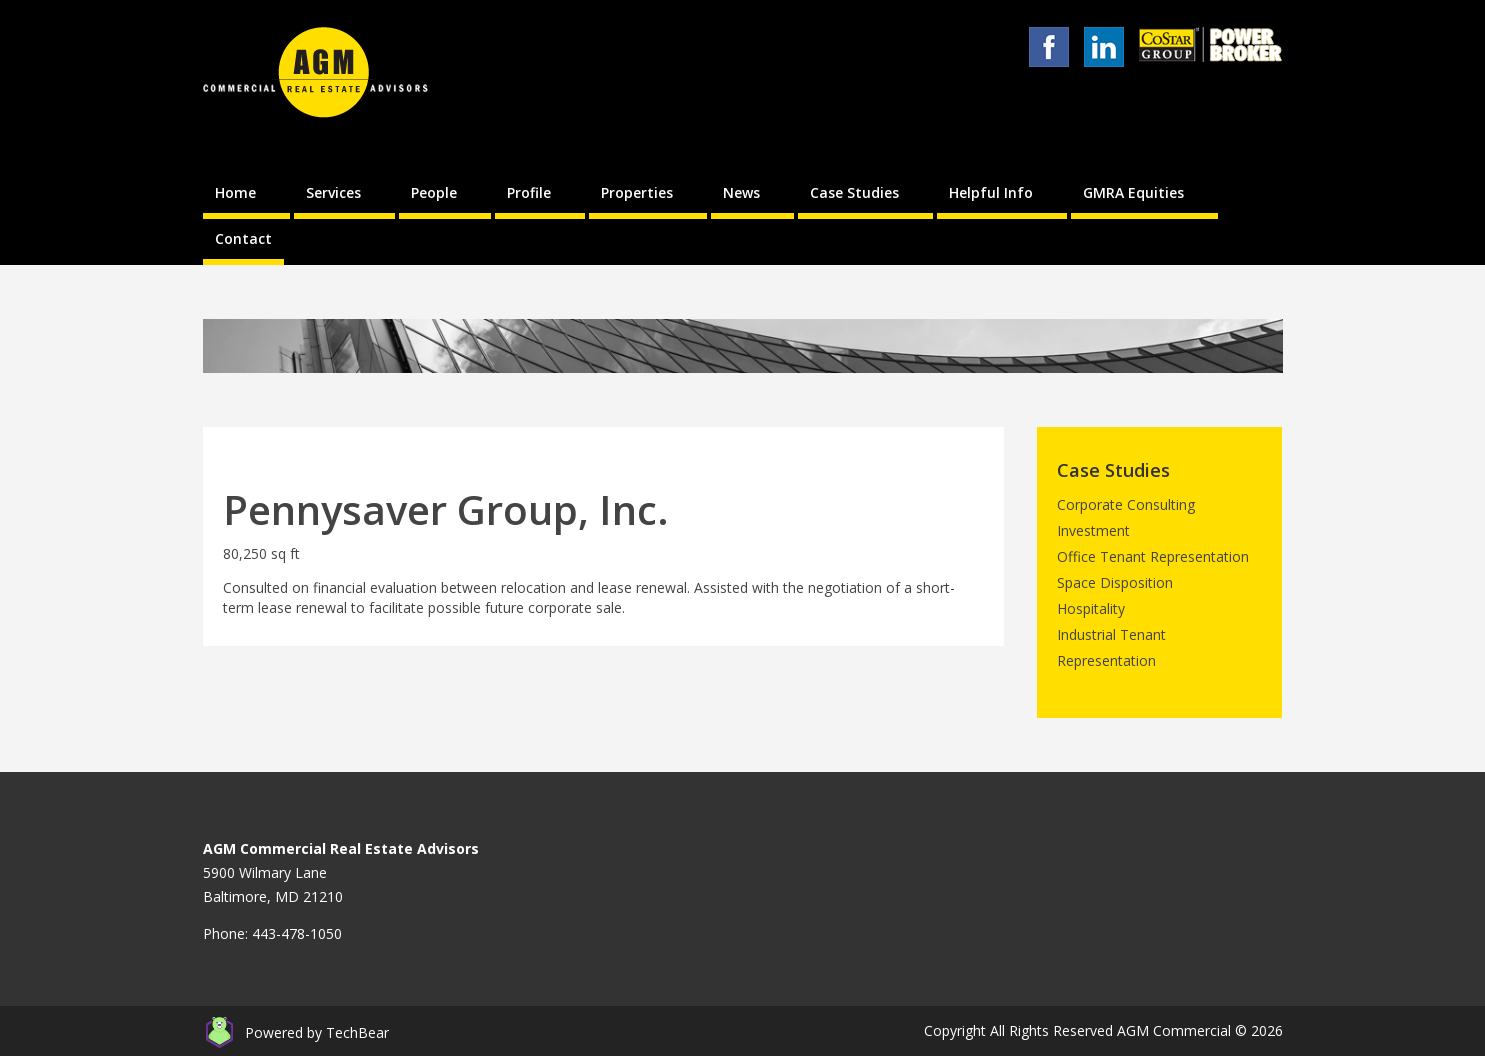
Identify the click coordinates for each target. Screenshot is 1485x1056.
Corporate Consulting (1126, 504)
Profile (529, 192)
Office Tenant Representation (1153, 556)
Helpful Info (991, 192)
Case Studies (854, 192)
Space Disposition (1115, 582)
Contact (243, 238)
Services (333, 192)
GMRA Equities (1133, 192)
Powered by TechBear (317, 1032)
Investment (1093, 530)
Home (235, 192)
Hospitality (1091, 608)
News (741, 192)
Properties (637, 192)
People (434, 192)
